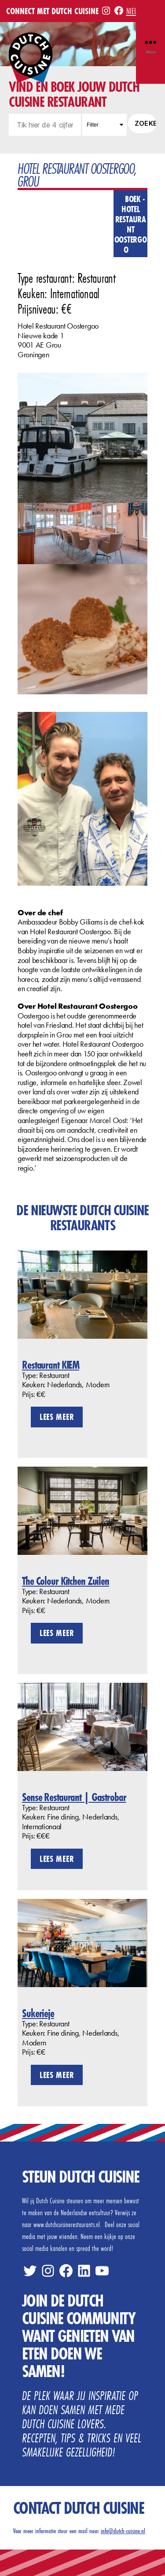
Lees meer (57, 1417)
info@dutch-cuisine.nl (123, 2530)
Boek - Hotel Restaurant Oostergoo (130, 224)
